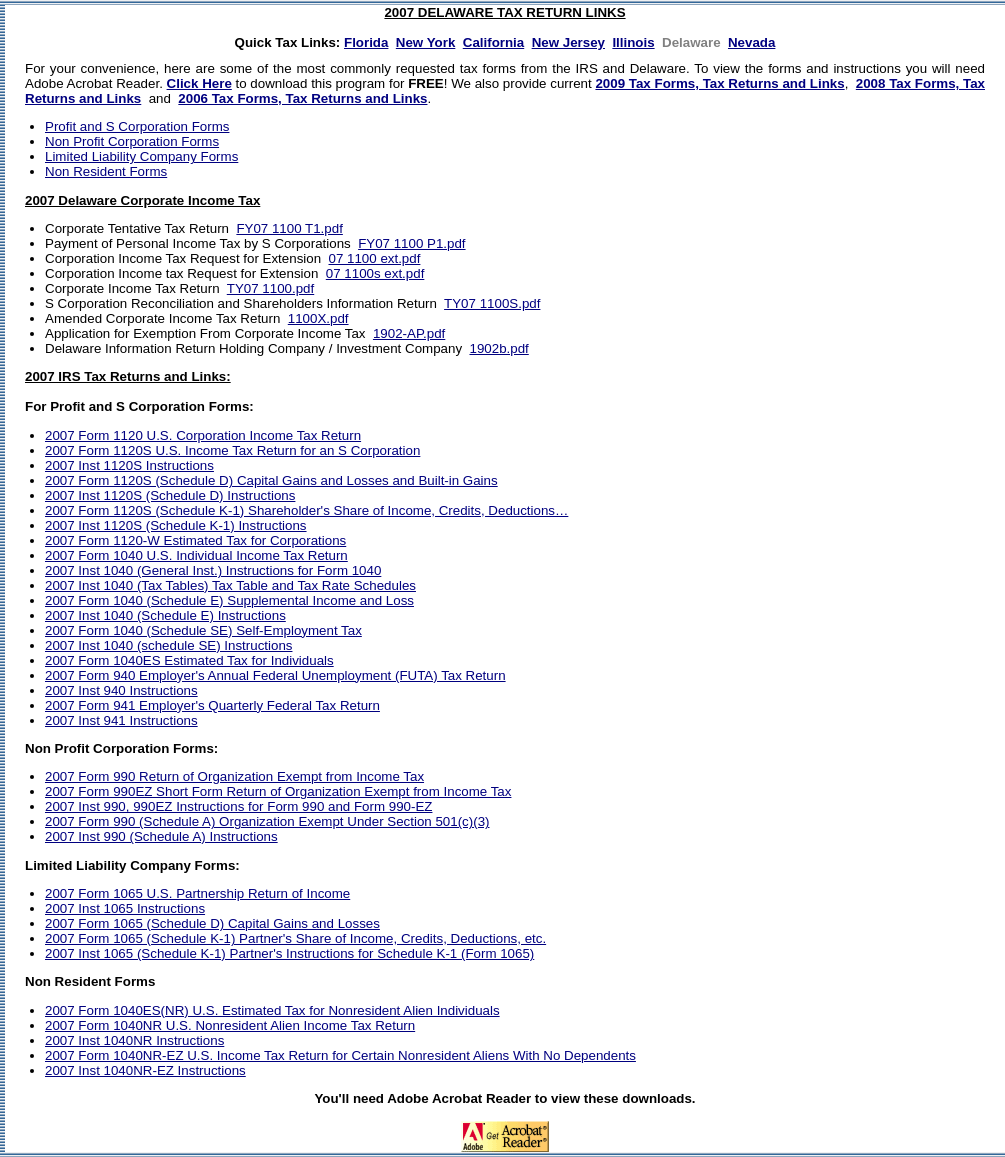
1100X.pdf (318, 318)
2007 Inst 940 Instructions (121, 690)
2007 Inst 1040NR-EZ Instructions (145, 1070)
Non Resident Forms (106, 171)
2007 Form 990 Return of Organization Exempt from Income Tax (234, 776)
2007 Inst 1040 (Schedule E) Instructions (165, 615)
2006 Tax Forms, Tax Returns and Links (302, 98)
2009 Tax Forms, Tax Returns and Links (719, 83)
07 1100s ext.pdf (375, 273)
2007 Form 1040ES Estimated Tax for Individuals (189, 660)
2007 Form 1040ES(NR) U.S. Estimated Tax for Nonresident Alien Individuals (272, 1010)
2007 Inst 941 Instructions (121, 720)
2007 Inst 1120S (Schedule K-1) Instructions (176, 525)
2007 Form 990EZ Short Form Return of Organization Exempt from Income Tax (278, 791)
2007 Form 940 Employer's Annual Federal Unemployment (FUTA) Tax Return (275, 675)
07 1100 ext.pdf (375, 258)
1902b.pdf (498, 348)
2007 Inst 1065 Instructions (125, 908)
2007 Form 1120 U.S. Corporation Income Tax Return (203, 435)
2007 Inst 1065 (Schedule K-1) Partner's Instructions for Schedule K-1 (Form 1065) (289, 953)
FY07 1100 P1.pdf (411, 243)
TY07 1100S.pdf (492, 303)
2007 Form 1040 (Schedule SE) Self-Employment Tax (203, 630)
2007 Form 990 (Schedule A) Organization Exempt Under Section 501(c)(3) (267, 821)
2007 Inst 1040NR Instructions (134, 1040)
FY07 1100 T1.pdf (289, 228)
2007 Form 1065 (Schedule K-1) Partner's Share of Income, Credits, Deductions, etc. (295, 938)
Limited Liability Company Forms (141, 156)
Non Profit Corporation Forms (132, 141)
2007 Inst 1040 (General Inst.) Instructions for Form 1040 (213, 570)
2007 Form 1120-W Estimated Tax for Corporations (195, 540)
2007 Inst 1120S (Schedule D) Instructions (170, 495)
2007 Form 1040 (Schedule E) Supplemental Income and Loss (229, 600)
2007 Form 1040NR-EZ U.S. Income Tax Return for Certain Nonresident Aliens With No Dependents (340, 1055)
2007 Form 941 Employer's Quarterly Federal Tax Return (212, 705)
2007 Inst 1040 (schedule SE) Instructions (168, 645)
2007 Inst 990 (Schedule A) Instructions (161, 836)
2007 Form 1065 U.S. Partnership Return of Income (197, 893)
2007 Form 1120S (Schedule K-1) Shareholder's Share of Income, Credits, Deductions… (306, 510)
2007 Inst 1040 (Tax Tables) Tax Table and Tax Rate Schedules (230, 585)
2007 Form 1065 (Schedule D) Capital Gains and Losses (212, 923)
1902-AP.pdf (409, 333)
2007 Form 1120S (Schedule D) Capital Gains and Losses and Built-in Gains (271, 480)
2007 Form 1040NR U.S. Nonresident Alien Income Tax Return (230, 1025)
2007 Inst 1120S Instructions (129, 465)
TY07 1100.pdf (270, 288)
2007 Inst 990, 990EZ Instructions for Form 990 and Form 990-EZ (238, 806)
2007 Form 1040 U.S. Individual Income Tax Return (196, 555)
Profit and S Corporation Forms (137, 126)
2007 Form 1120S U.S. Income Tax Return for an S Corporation (232, 450)
